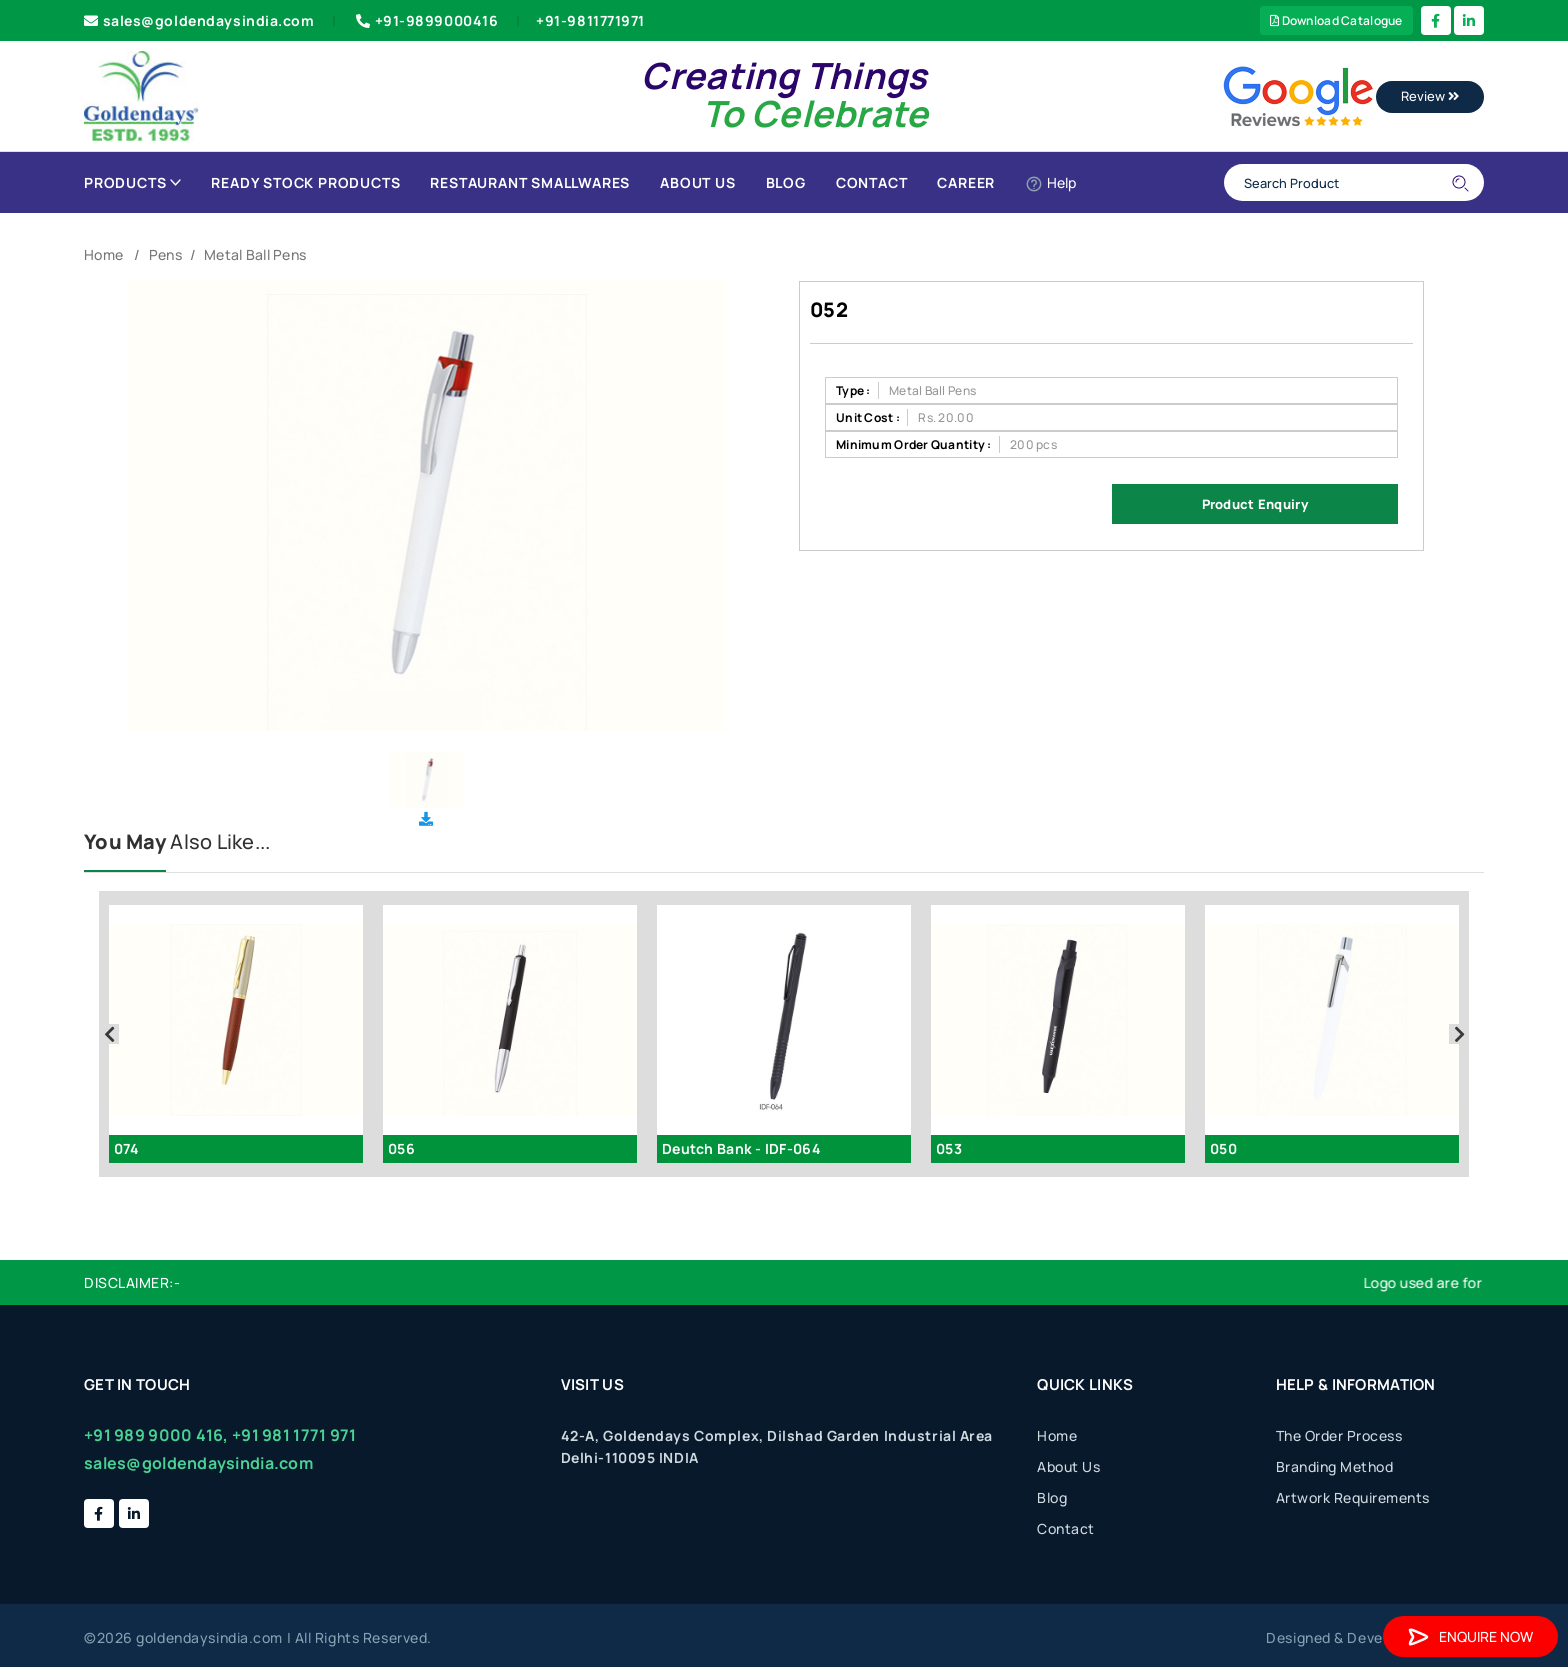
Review (1430, 96)
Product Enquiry (1255, 504)
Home (103, 254)
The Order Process (1339, 1435)
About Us (697, 182)
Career (966, 182)
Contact (872, 182)
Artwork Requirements (1353, 1497)
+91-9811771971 (590, 20)
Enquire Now (1470, 1636)
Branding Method (1335, 1466)
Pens (165, 254)
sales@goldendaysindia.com (199, 20)
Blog (786, 182)
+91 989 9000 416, (156, 1435)
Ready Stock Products (305, 182)
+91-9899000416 (425, 20)
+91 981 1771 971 (294, 1435)
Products (132, 182)
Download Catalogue (1336, 20)
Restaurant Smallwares (530, 182)
